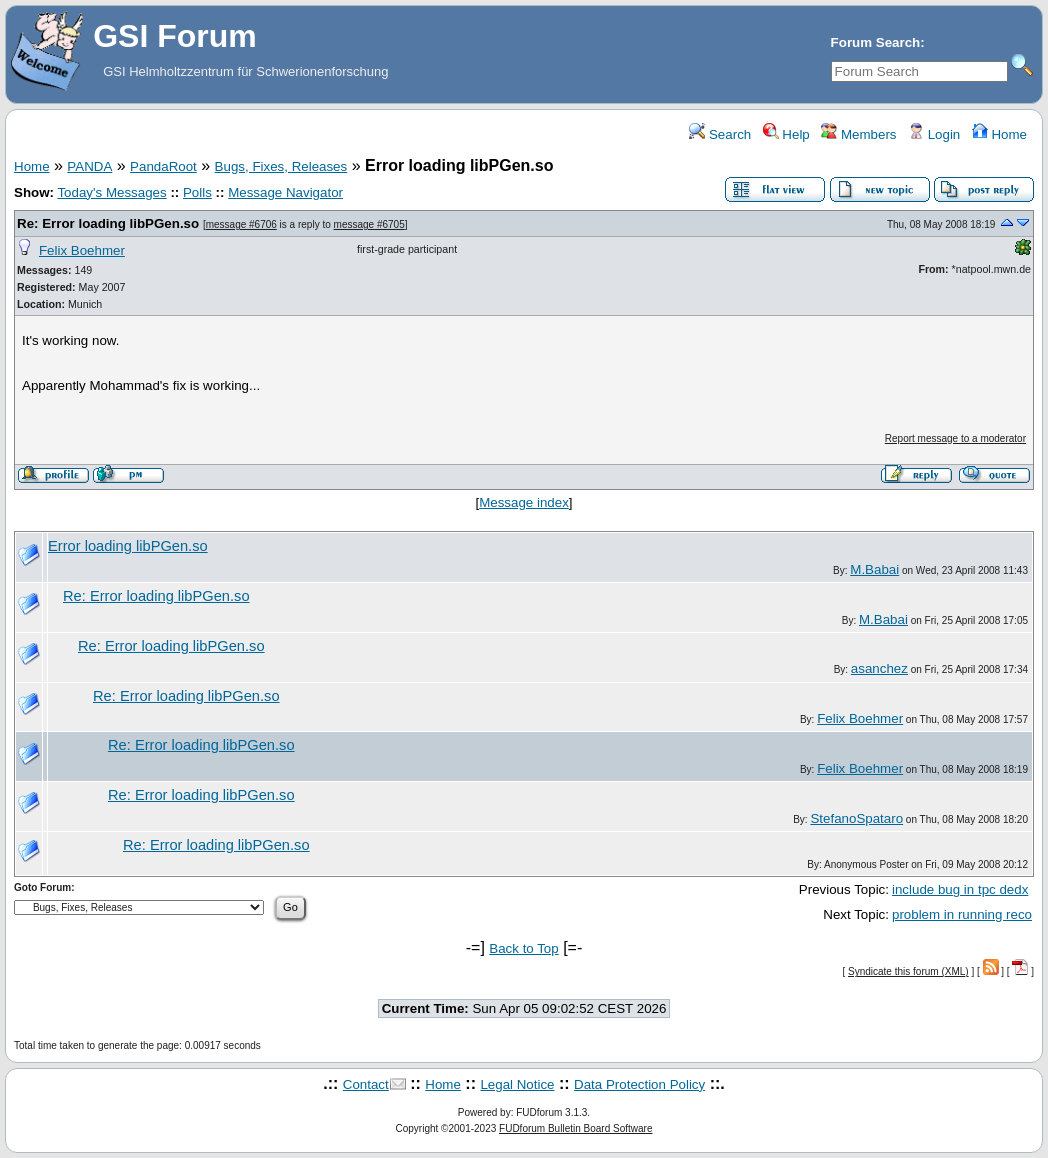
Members (858, 134)
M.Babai (874, 569)
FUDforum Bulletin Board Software (575, 1128)
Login (934, 134)
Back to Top (523, 948)
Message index (524, 502)
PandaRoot (163, 166)
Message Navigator (285, 192)
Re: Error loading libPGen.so (108, 223)
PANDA (89, 166)
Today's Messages (111, 192)
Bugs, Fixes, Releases (281, 166)
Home (999, 134)
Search (720, 134)
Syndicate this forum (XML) (908, 971)
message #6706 (241, 224)
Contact (366, 1084)
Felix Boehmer (82, 250)
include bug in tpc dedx (960, 889)
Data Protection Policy (639, 1084)
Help (786, 134)
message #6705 (369, 224)
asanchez (879, 668)
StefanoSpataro (856, 818)
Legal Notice (517, 1084)
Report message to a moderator (955, 438)
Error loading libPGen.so (128, 546)
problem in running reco (962, 914)
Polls (197, 192)
